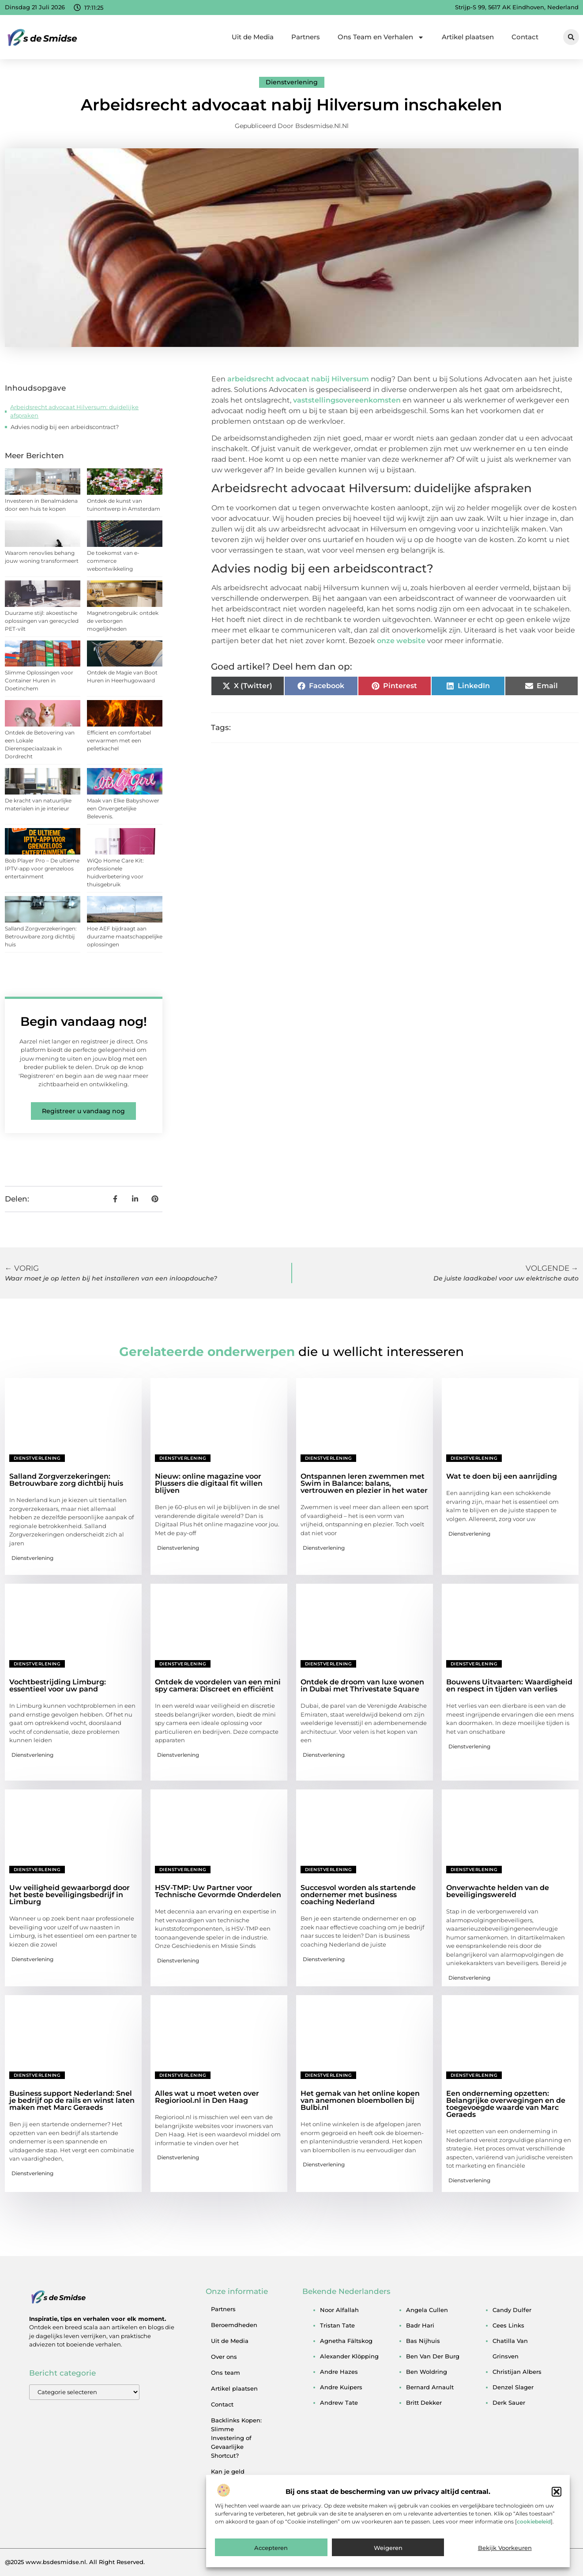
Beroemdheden (234, 2324)
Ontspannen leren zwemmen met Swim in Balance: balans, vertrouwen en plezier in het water (364, 1483)
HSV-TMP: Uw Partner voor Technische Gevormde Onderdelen (218, 1891)
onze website (401, 640)
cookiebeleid (534, 2542)
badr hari (420, 2325)
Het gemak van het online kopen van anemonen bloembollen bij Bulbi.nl (360, 2100)
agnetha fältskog (346, 2340)
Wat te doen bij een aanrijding (501, 1476)
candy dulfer (512, 2309)
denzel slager (513, 2387)
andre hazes (339, 2371)
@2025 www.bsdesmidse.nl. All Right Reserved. (75, 2561)
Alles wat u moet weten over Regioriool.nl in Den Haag (207, 2097)
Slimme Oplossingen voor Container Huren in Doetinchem (39, 680)
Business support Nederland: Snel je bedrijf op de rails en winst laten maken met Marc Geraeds (72, 2100)
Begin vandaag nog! (83, 1021)
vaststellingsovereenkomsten (347, 400)
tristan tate (337, 2325)
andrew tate (339, 2402)
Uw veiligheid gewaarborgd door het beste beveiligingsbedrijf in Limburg (69, 1894)
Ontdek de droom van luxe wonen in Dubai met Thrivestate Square (362, 1685)
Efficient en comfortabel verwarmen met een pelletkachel (119, 740)
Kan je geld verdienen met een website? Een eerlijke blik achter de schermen (237, 2493)
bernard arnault (430, 2387)
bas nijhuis (423, 2340)
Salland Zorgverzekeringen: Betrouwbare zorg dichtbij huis (41, 936)
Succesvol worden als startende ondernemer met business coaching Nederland (358, 1894)
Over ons (224, 2356)
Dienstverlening (292, 82)
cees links (508, 2325)
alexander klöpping (349, 2356)
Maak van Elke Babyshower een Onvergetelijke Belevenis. (123, 808)
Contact (525, 37)
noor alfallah (339, 2309)
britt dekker (424, 2402)
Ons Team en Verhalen (381, 37)
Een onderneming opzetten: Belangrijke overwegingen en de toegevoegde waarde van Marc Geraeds (505, 2104)
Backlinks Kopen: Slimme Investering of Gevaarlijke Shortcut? (236, 2438)
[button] (556, 2512)
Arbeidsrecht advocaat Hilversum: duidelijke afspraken (74, 411)
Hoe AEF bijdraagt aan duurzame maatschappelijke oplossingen (124, 936)
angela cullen (427, 2309)
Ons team (225, 2372)
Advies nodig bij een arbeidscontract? (65, 426)
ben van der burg (432, 2356)
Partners (305, 37)
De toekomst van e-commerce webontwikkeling (113, 561)
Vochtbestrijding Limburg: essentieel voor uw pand (57, 1685)
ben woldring (426, 2371)
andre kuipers (341, 2387)
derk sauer (509, 2402)
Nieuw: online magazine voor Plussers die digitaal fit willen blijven (209, 1483)
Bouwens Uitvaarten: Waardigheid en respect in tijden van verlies (509, 1685)
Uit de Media (253, 37)
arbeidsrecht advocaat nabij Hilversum (298, 379)
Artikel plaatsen (468, 37)
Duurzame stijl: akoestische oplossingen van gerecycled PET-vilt (42, 621)
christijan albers (517, 2371)
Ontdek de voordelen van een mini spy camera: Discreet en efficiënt (218, 1685)
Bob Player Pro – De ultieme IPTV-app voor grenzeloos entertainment (42, 868)
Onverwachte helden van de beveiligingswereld (497, 1891)
